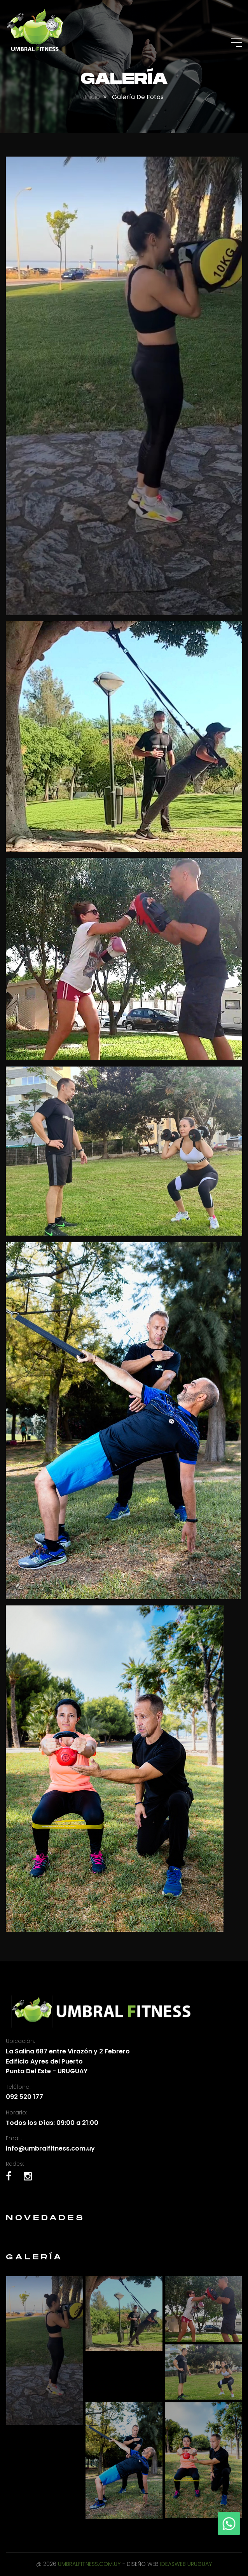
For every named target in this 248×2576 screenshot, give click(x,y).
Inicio (92, 96)
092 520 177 (24, 2096)
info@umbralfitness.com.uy (50, 2148)
